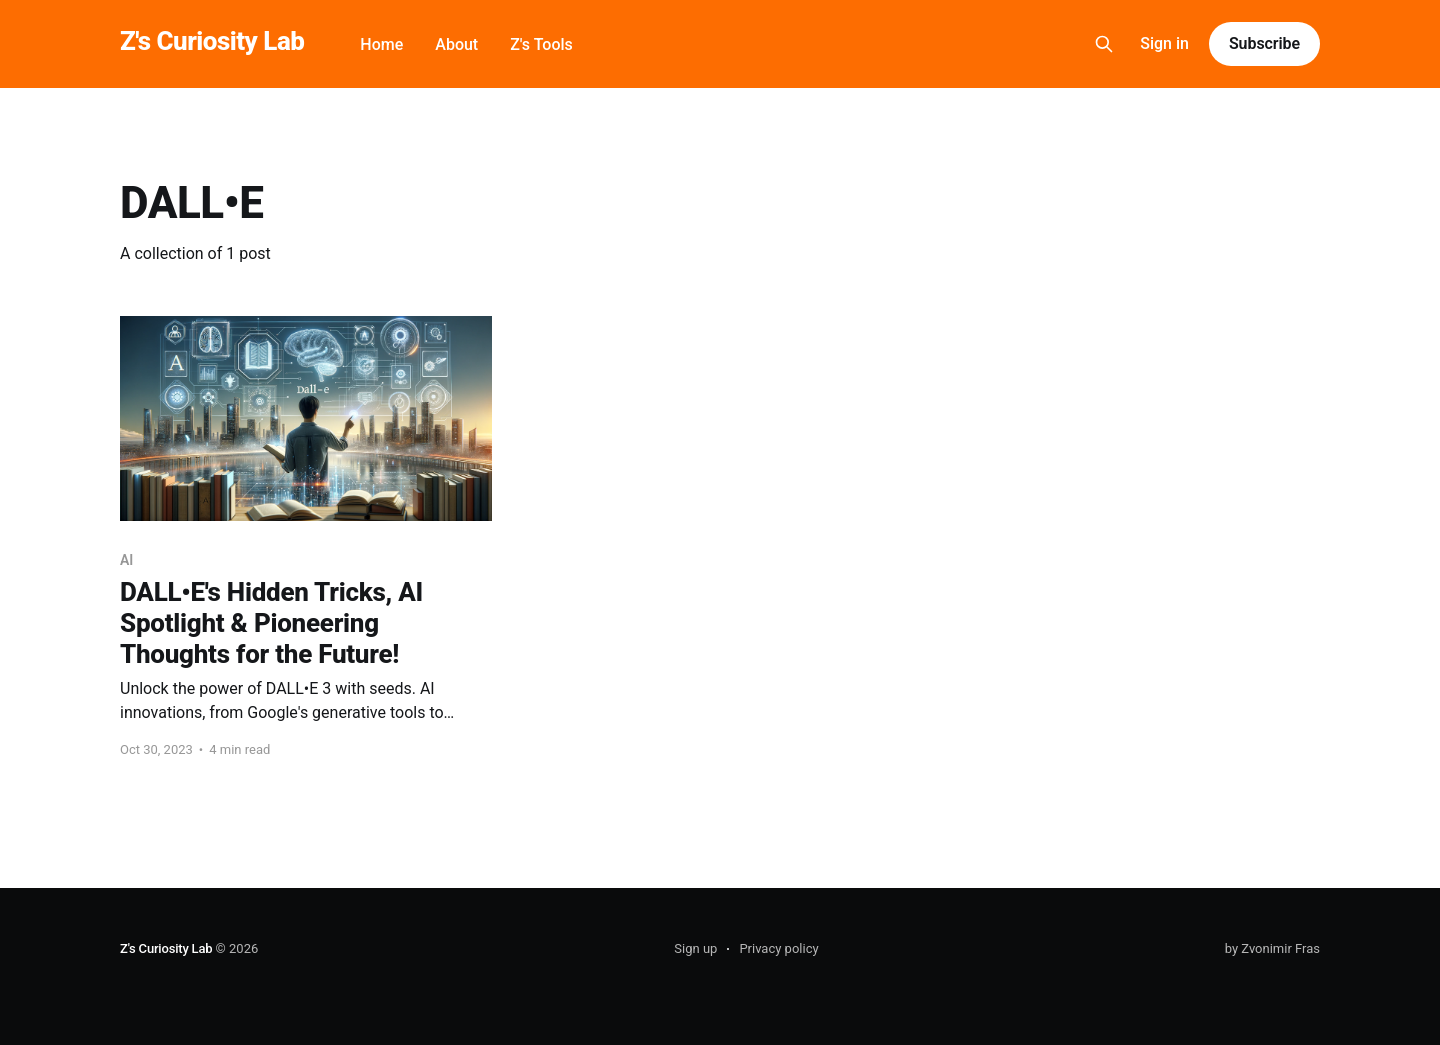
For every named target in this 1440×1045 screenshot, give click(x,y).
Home (381, 44)
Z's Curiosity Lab (212, 41)
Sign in (1164, 43)
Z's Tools (541, 44)
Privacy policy (778, 948)
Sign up (695, 948)
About (456, 44)
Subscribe (1264, 43)
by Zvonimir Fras (1272, 948)
